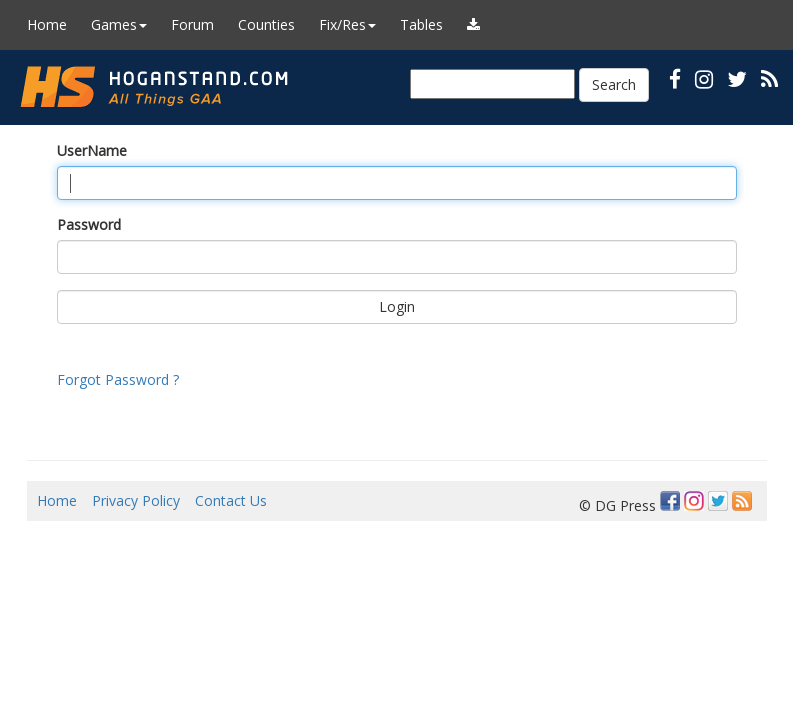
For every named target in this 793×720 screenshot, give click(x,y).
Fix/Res (347, 24)
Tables (421, 24)
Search (614, 84)
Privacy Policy (136, 500)
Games (119, 24)
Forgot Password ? (118, 379)
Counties (266, 24)
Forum (192, 24)
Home (47, 24)
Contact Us (231, 500)
